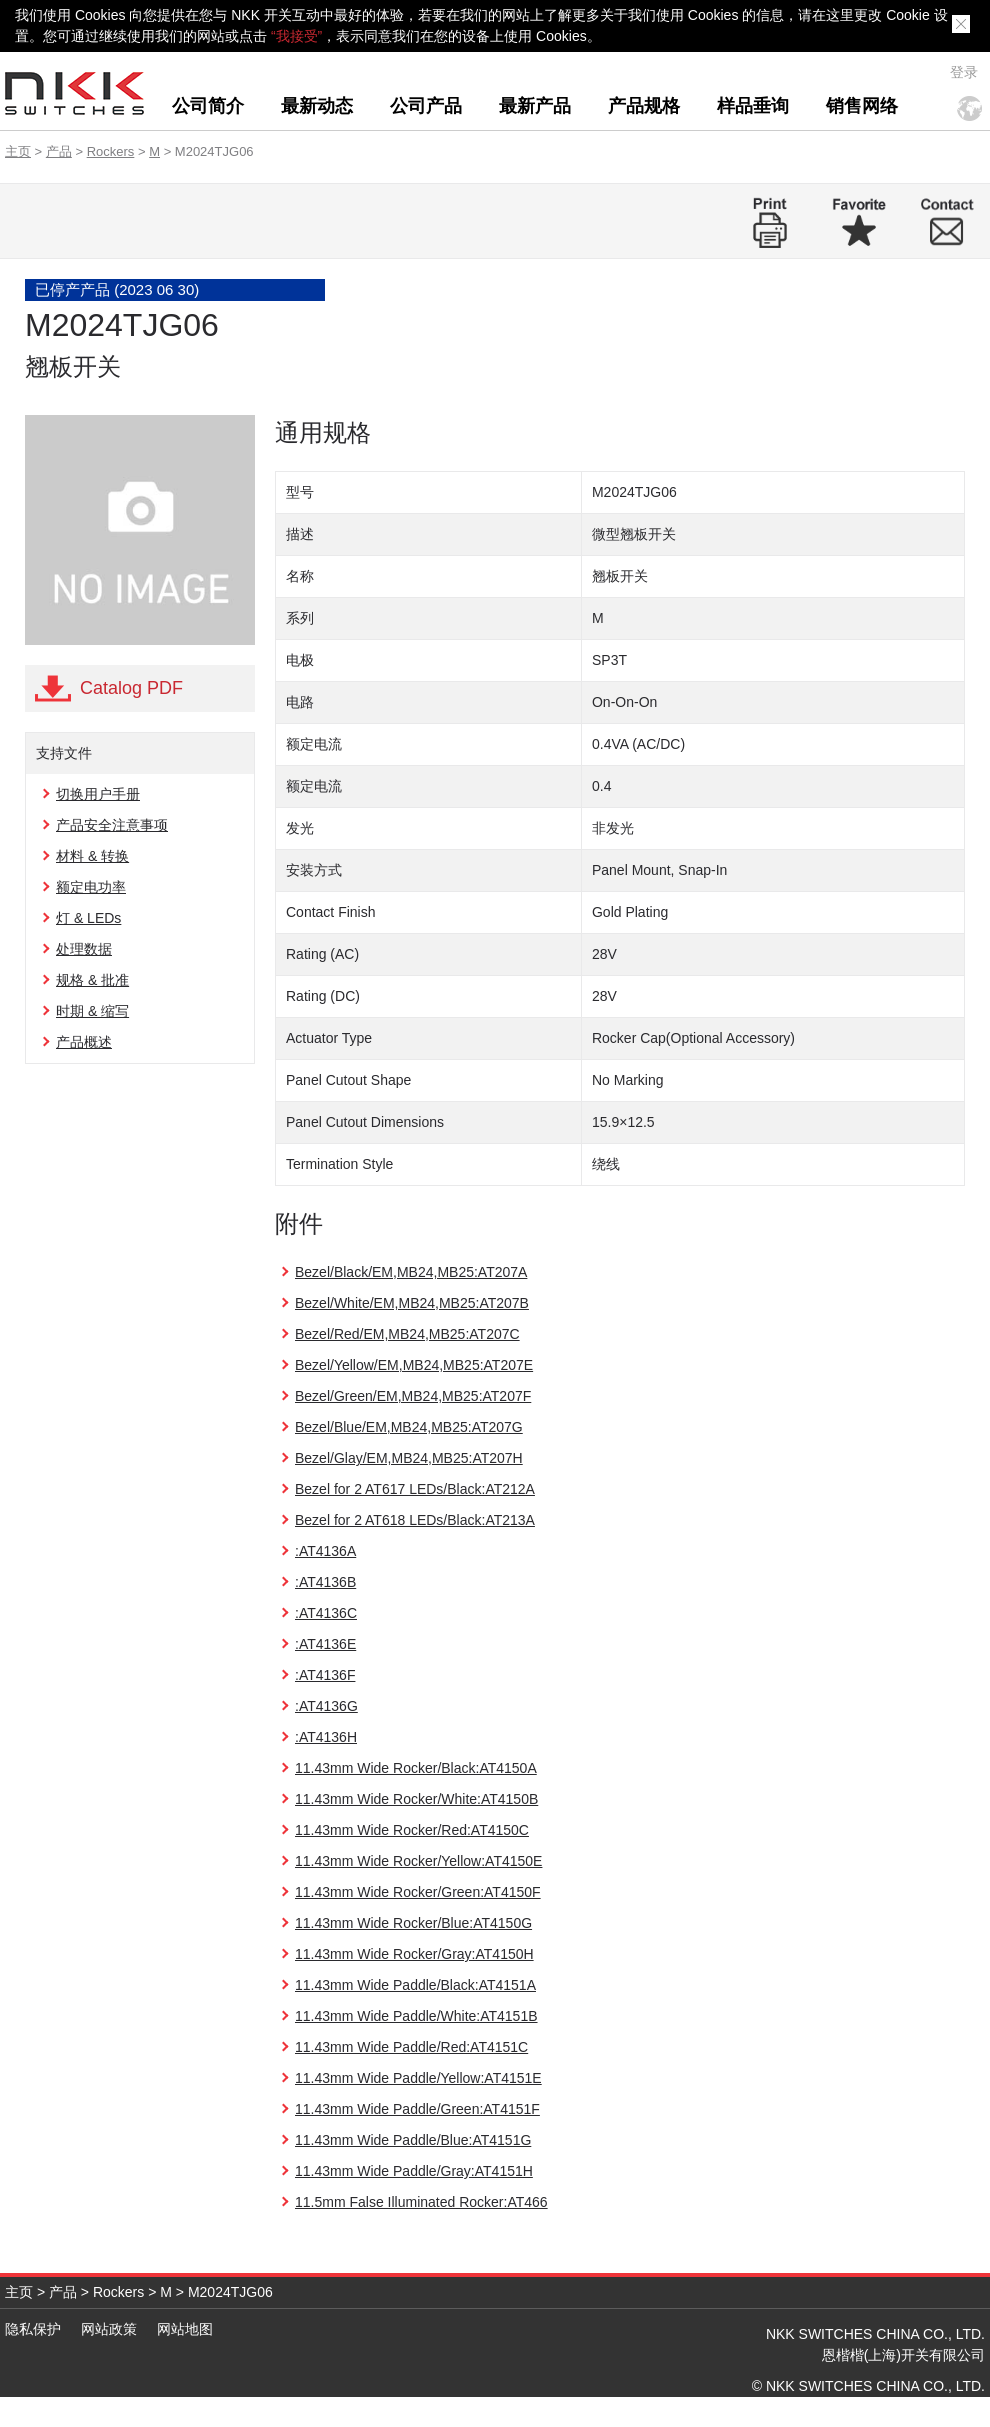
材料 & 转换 (92, 856)
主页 (18, 151)
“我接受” (296, 36)
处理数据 (84, 949)
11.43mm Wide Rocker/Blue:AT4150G (413, 1923)
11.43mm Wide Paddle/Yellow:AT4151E (418, 2078)
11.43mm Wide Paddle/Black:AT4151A (415, 1985)
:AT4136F (325, 1675)
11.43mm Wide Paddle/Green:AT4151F (417, 2109)
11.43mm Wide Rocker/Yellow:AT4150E (418, 1861)
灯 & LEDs (88, 918)
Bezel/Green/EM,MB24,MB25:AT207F (413, 1396)
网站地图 (185, 2329)
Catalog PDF (131, 688)
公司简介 (208, 106)
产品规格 (644, 106)
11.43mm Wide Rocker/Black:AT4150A (416, 1768)
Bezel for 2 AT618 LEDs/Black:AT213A (415, 1520)
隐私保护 (33, 2329)
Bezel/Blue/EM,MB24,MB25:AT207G (409, 1427)
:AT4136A (325, 1551)
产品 (59, 151)
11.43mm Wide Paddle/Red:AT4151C (411, 2047)
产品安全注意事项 (112, 825)
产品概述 (84, 1042)
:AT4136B (325, 1582)
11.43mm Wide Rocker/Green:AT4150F (418, 1892)
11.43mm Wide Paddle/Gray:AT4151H (414, 2171)
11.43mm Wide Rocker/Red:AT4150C (412, 1830)
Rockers (111, 151)
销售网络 (862, 106)
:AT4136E (325, 1644)
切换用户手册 (98, 794)
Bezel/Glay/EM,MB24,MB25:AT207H (409, 1458)
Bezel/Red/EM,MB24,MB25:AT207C (407, 1334)
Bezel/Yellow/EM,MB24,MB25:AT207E (414, 1365)
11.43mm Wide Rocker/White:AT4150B (416, 1799)
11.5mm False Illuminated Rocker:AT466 (421, 2202)
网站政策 (109, 2329)
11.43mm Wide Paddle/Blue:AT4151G (413, 2140)
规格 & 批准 (92, 980)
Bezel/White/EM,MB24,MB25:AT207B (412, 1303)
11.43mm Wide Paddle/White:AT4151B (416, 2016)
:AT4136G (326, 1706)
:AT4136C (326, 1613)
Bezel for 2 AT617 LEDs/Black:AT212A (415, 1489)
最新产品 (535, 106)
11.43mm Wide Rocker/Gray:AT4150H (414, 1954)
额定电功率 (91, 887)
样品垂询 (753, 106)
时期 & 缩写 (92, 1011)
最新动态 (317, 106)
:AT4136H (326, 1737)
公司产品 (426, 106)
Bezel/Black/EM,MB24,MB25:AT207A (411, 1272)
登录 (964, 72)
